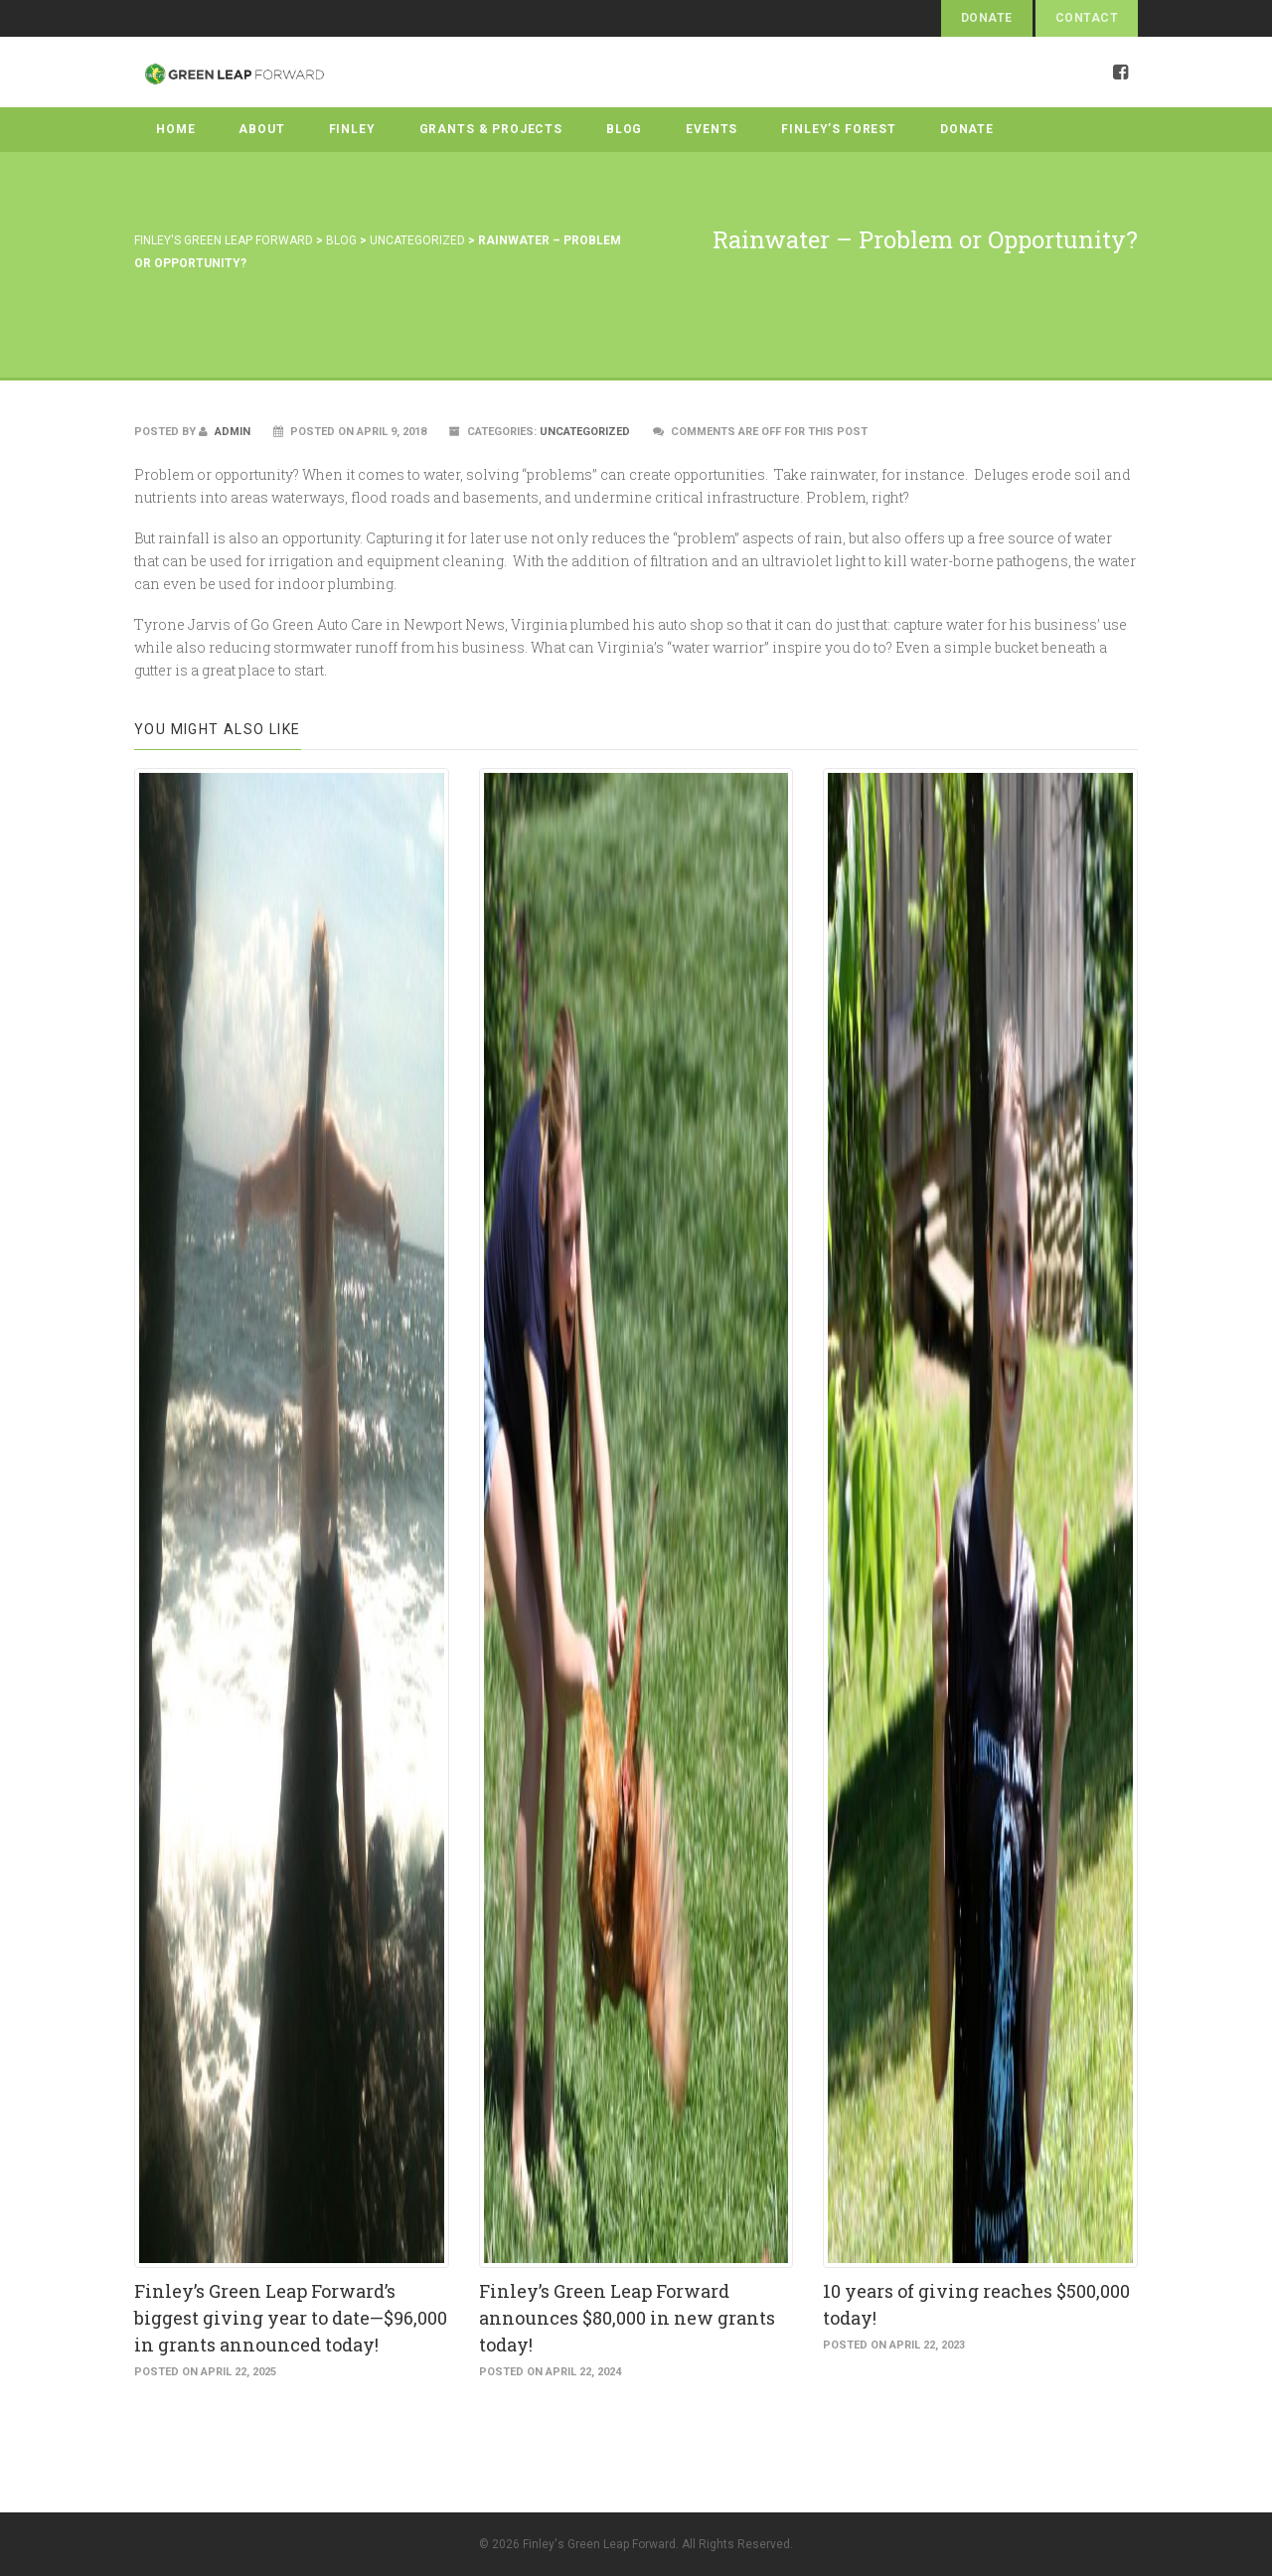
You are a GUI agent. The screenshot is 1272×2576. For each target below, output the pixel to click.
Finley (352, 129)
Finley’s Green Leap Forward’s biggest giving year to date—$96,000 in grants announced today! (290, 2317)
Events (711, 129)
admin (224, 431)
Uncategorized (585, 431)
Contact (1086, 18)
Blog (624, 129)
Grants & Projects (490, 129)
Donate (987, 18)
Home (175, 129)
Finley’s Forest (838, 129)
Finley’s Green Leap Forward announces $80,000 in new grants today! (627, 2317)
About (261, 129)
